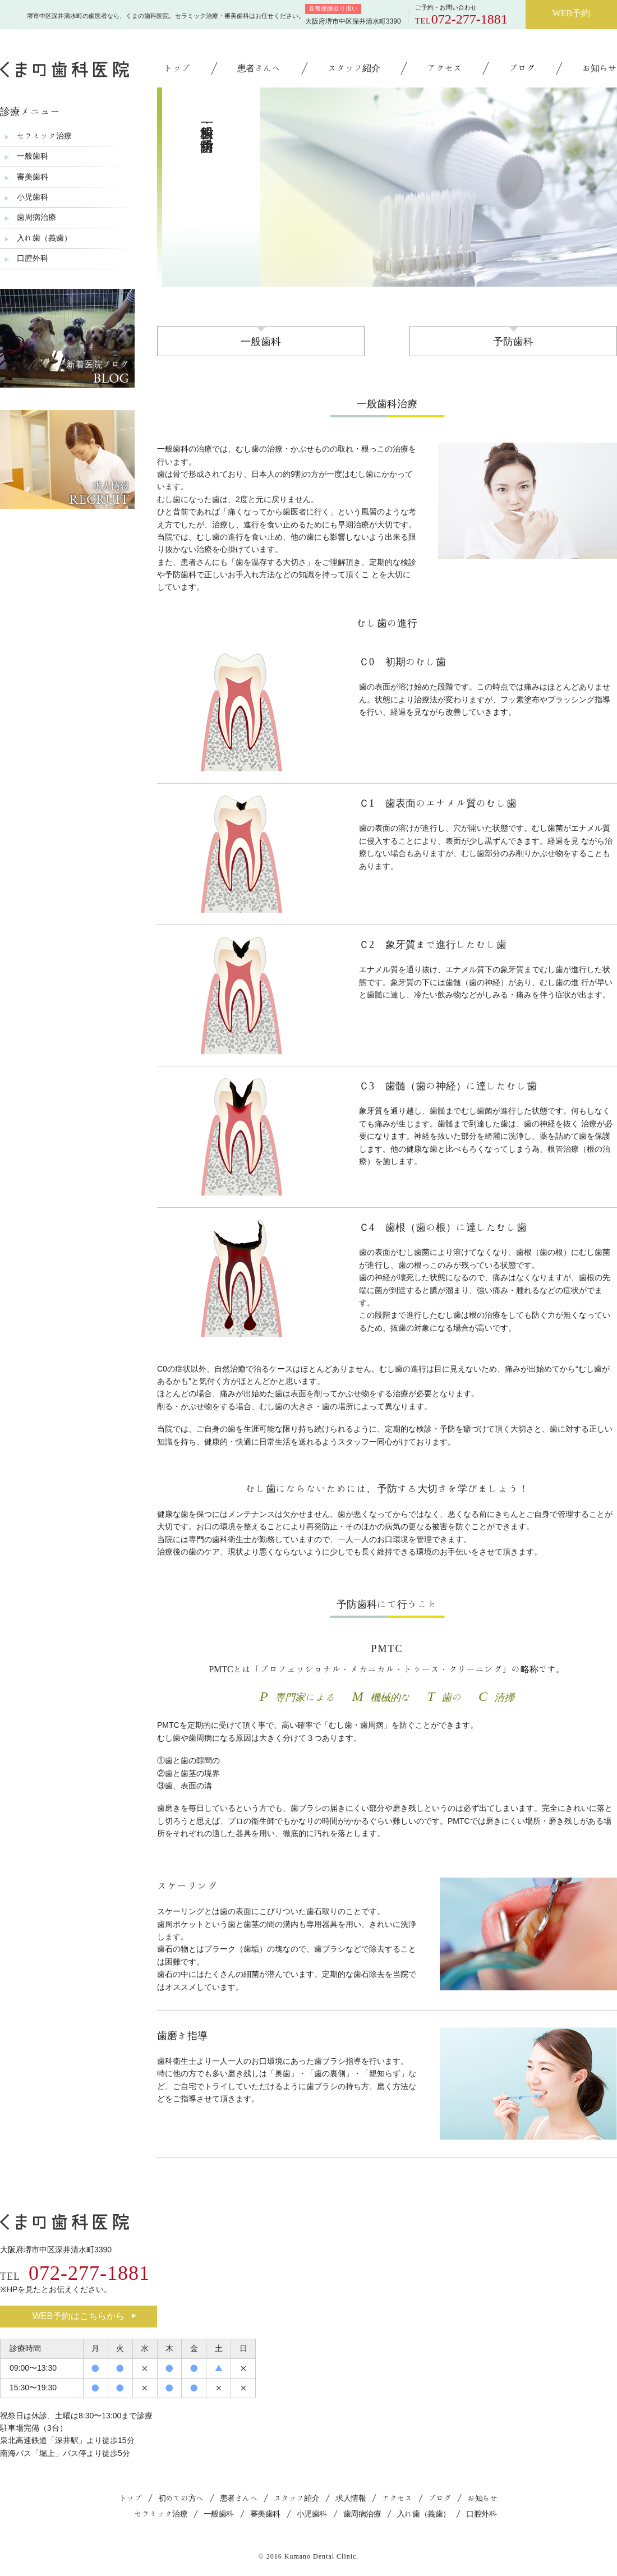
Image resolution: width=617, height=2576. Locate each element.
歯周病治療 (36, 217)
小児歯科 (32, 197)
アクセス (444, 67)
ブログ (522, 67)
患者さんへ (259, 67)
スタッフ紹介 (354, 67)
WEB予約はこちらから (84, 2316)
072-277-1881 (469, 19)
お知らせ (599, 67)
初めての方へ (181, 2498)
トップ (177, 67)
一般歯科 (261, 341)
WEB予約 (571, 13)
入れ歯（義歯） (44, 238)
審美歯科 (32, 177)
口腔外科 (32, 258)
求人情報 (350, 2498)
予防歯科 (513, 341)
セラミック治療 (44, 136)
